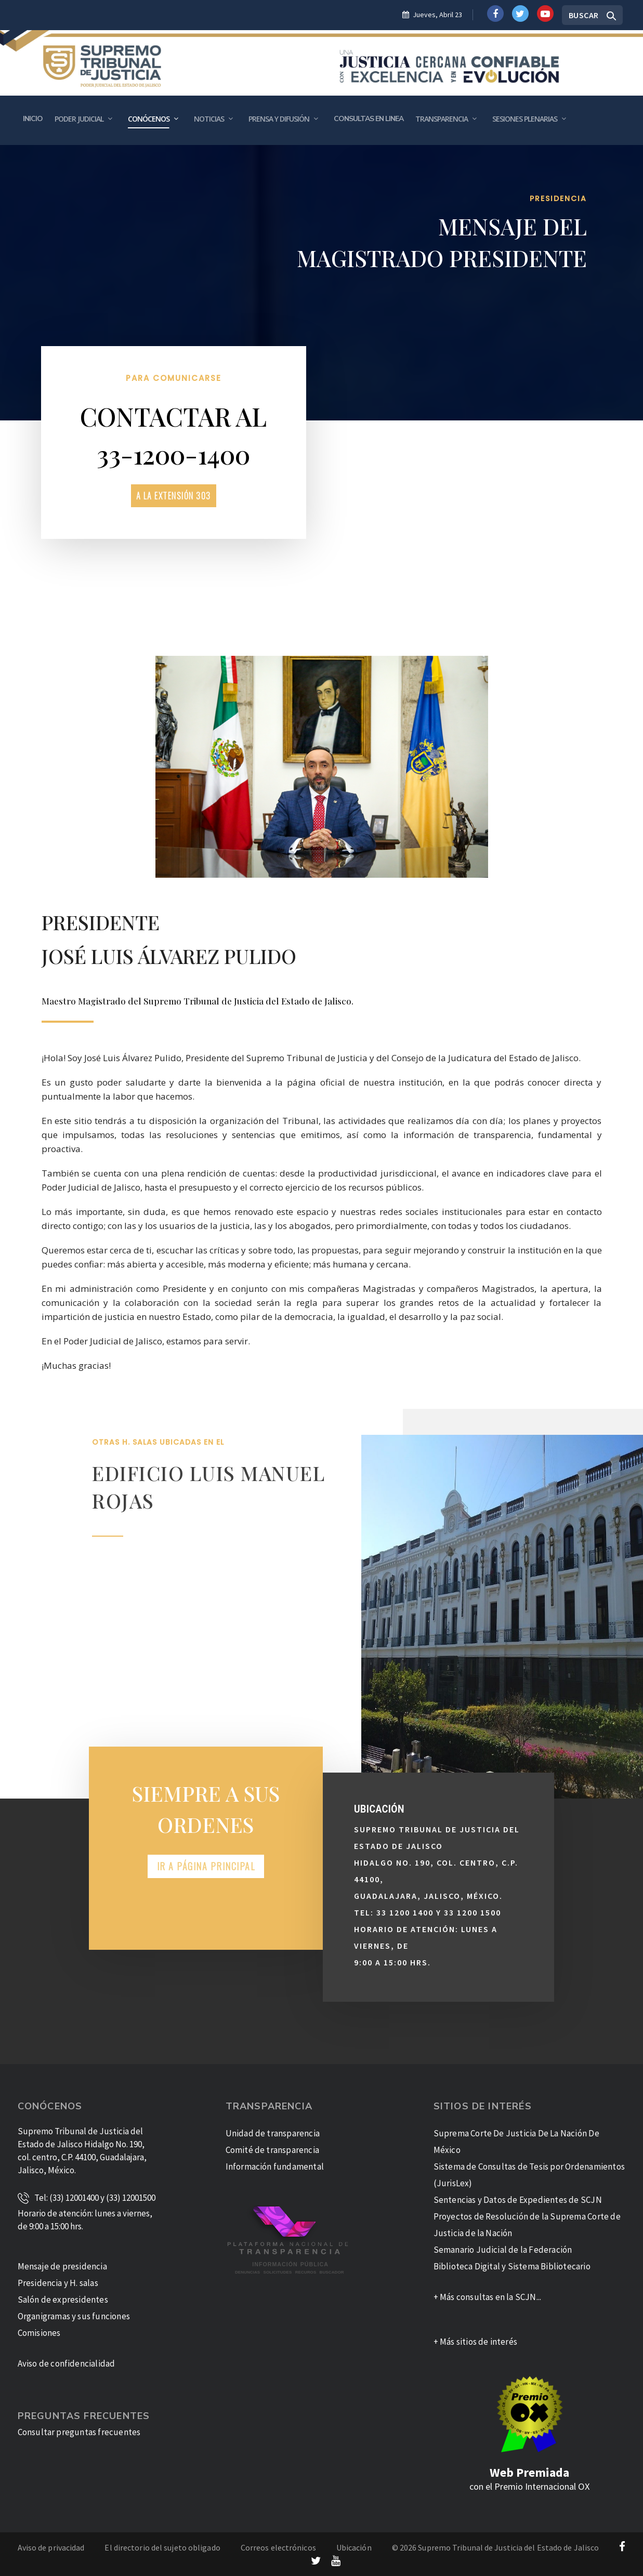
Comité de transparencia (273, 2150)
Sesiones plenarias (524, 119)
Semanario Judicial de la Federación (503, 2249)
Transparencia (441, 119)
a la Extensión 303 (173, 496)
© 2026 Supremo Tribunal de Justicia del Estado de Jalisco (495, 2547)
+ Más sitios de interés (476, 2341)
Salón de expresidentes (63, 2299)
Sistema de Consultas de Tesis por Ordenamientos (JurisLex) (529, 2175)
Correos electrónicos (278, 2547)
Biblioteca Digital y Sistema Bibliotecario (512, 2266)
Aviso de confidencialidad (66, 2363)
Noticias (209, 119)
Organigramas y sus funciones (74, 2316)
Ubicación (354, 2547)
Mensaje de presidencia (62, 2266)
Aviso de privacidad (51, 2547)
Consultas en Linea (368, 119)
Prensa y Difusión (278, 119)
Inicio (33, 119)
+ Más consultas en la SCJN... (488, 2297)
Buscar (584, 15)
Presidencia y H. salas (58, 2283)
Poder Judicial (79, 119)
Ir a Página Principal (206, 1866)
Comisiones (39, 2333)
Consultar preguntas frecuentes (79, 2432)
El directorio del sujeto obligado (162, 2547)
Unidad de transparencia (273, 2133)
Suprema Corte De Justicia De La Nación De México (516, 2142)
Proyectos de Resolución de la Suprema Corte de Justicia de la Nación (527, 2225)
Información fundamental (275, 2166)
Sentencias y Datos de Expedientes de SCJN (518, 2199)
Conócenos (148, 119)
